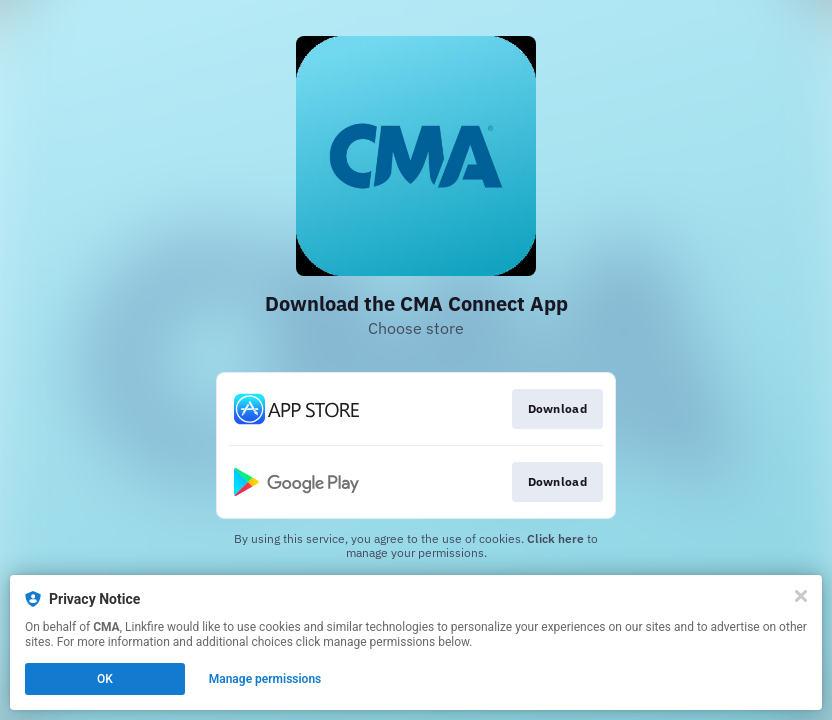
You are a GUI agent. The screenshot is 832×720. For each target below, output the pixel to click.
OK (105, 679)
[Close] (801, 596)
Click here (555, 538)
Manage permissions (265, 679)
